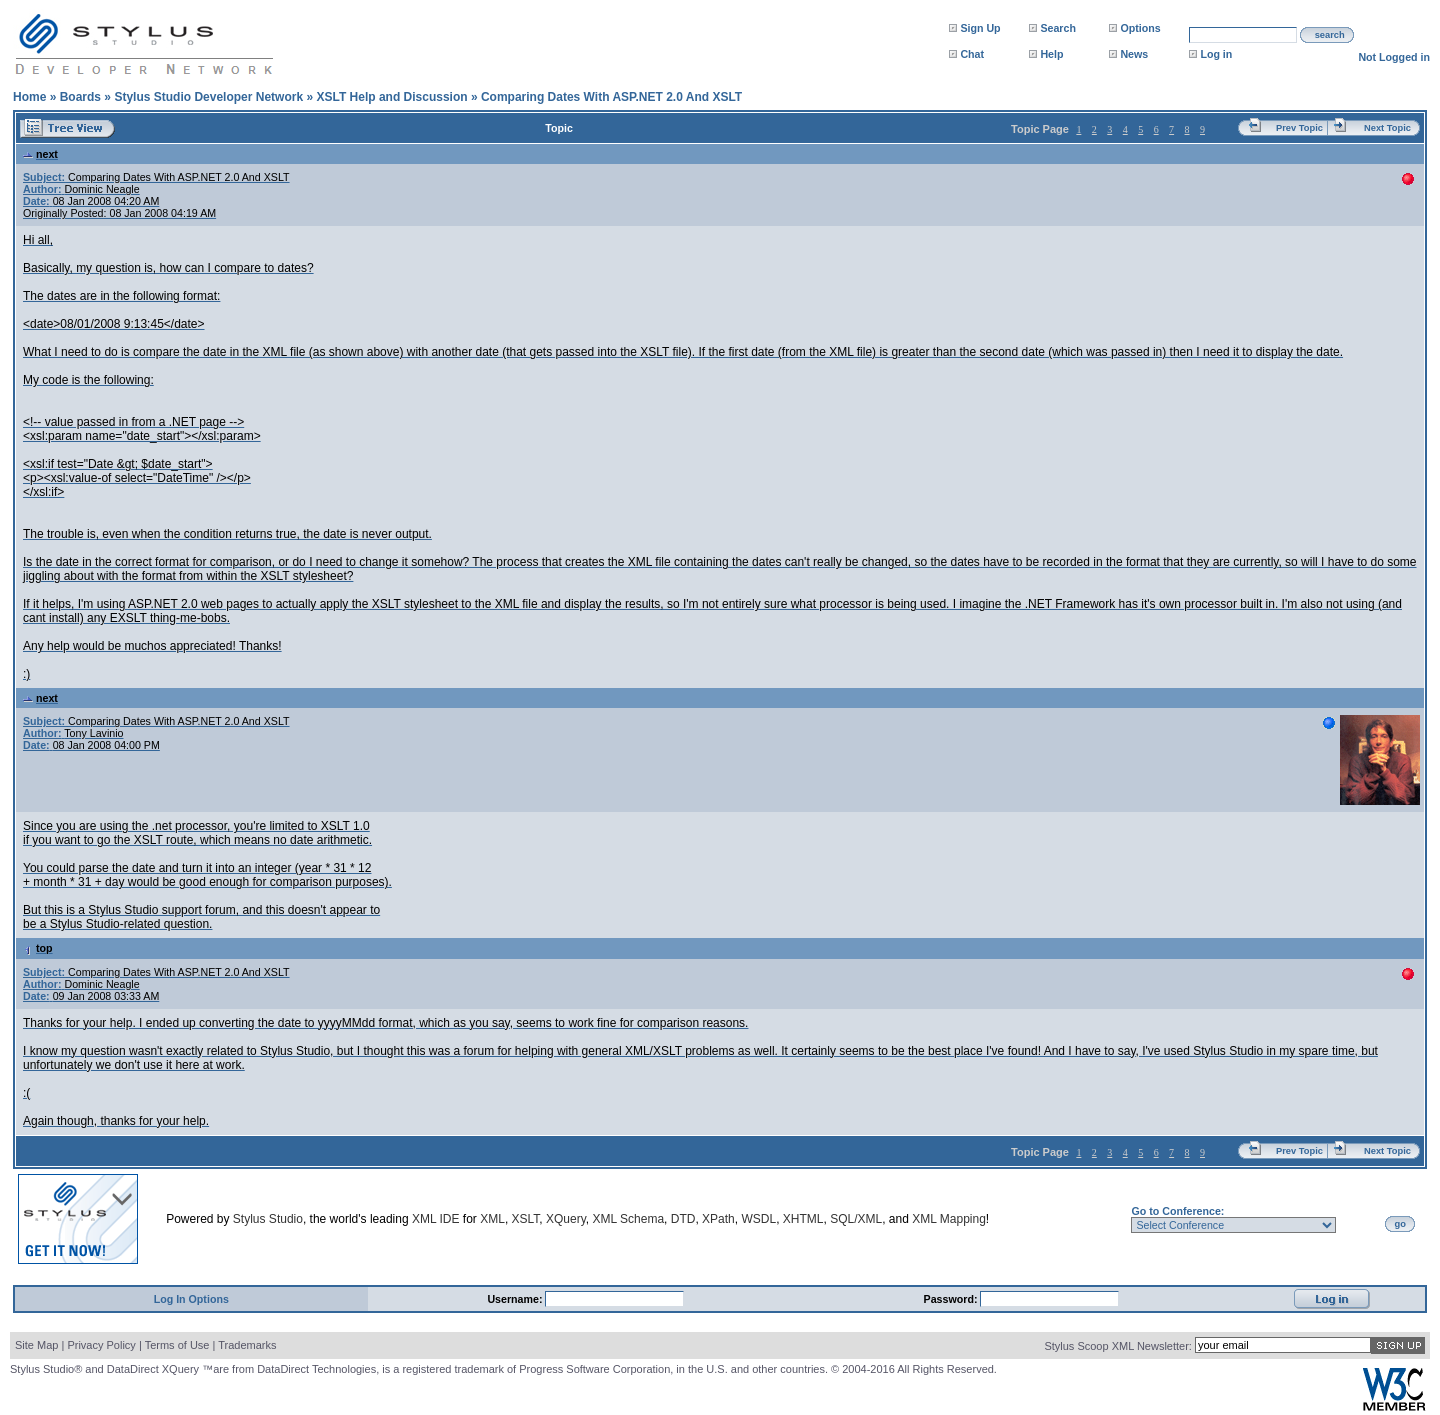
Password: (952, 1299)
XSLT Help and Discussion (391, 97)
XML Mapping (949, 1219)
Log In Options (191, 1299)
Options (1140, 28)
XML (492, 1219)
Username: (516, 1299)
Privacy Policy (101, 1345)
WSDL (758, 1219)
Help (1051, 54)
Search (1058, 28)
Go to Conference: (1177, 1211)
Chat (972, 54)
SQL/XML (856, 1219)
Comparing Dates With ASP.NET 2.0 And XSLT (611, 97)
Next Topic (1387, 128)
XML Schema (628, 1219)
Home (29, 97)
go (1400, 1224)
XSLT (526, 1219)
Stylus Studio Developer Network (208, 97)
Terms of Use (177, 1345)
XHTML (803, 1219)
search (1330, 35)
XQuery (566, 1219)
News (1134, 54)
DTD (683, 1219)
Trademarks (247, 1345)
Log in (1216, 54)
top (38, 948)
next (40, 154)
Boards (80, 97)
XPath (718, 1219)
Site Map (36, 1345)
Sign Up (980, 28)
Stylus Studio (268, 1219)
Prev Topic (1299, 128)
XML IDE (436, 1219)
